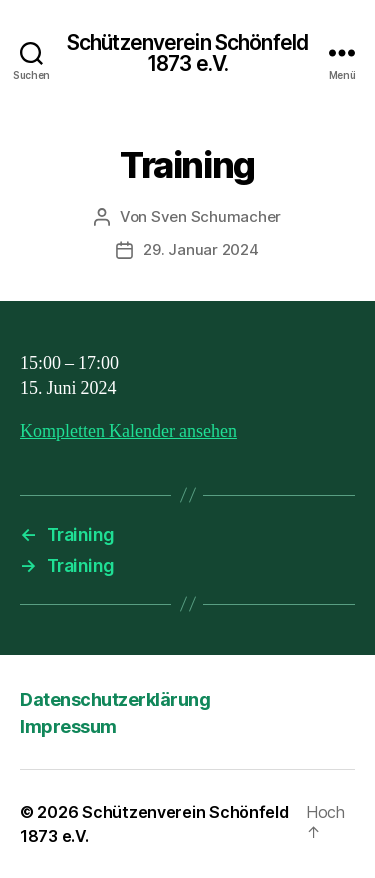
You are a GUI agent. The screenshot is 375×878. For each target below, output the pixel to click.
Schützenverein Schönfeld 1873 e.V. (187, 53)
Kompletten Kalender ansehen (128, 431)
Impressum (68, 726)
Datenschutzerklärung (115, 699)
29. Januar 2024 (200, 249)
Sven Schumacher (216, 216)
